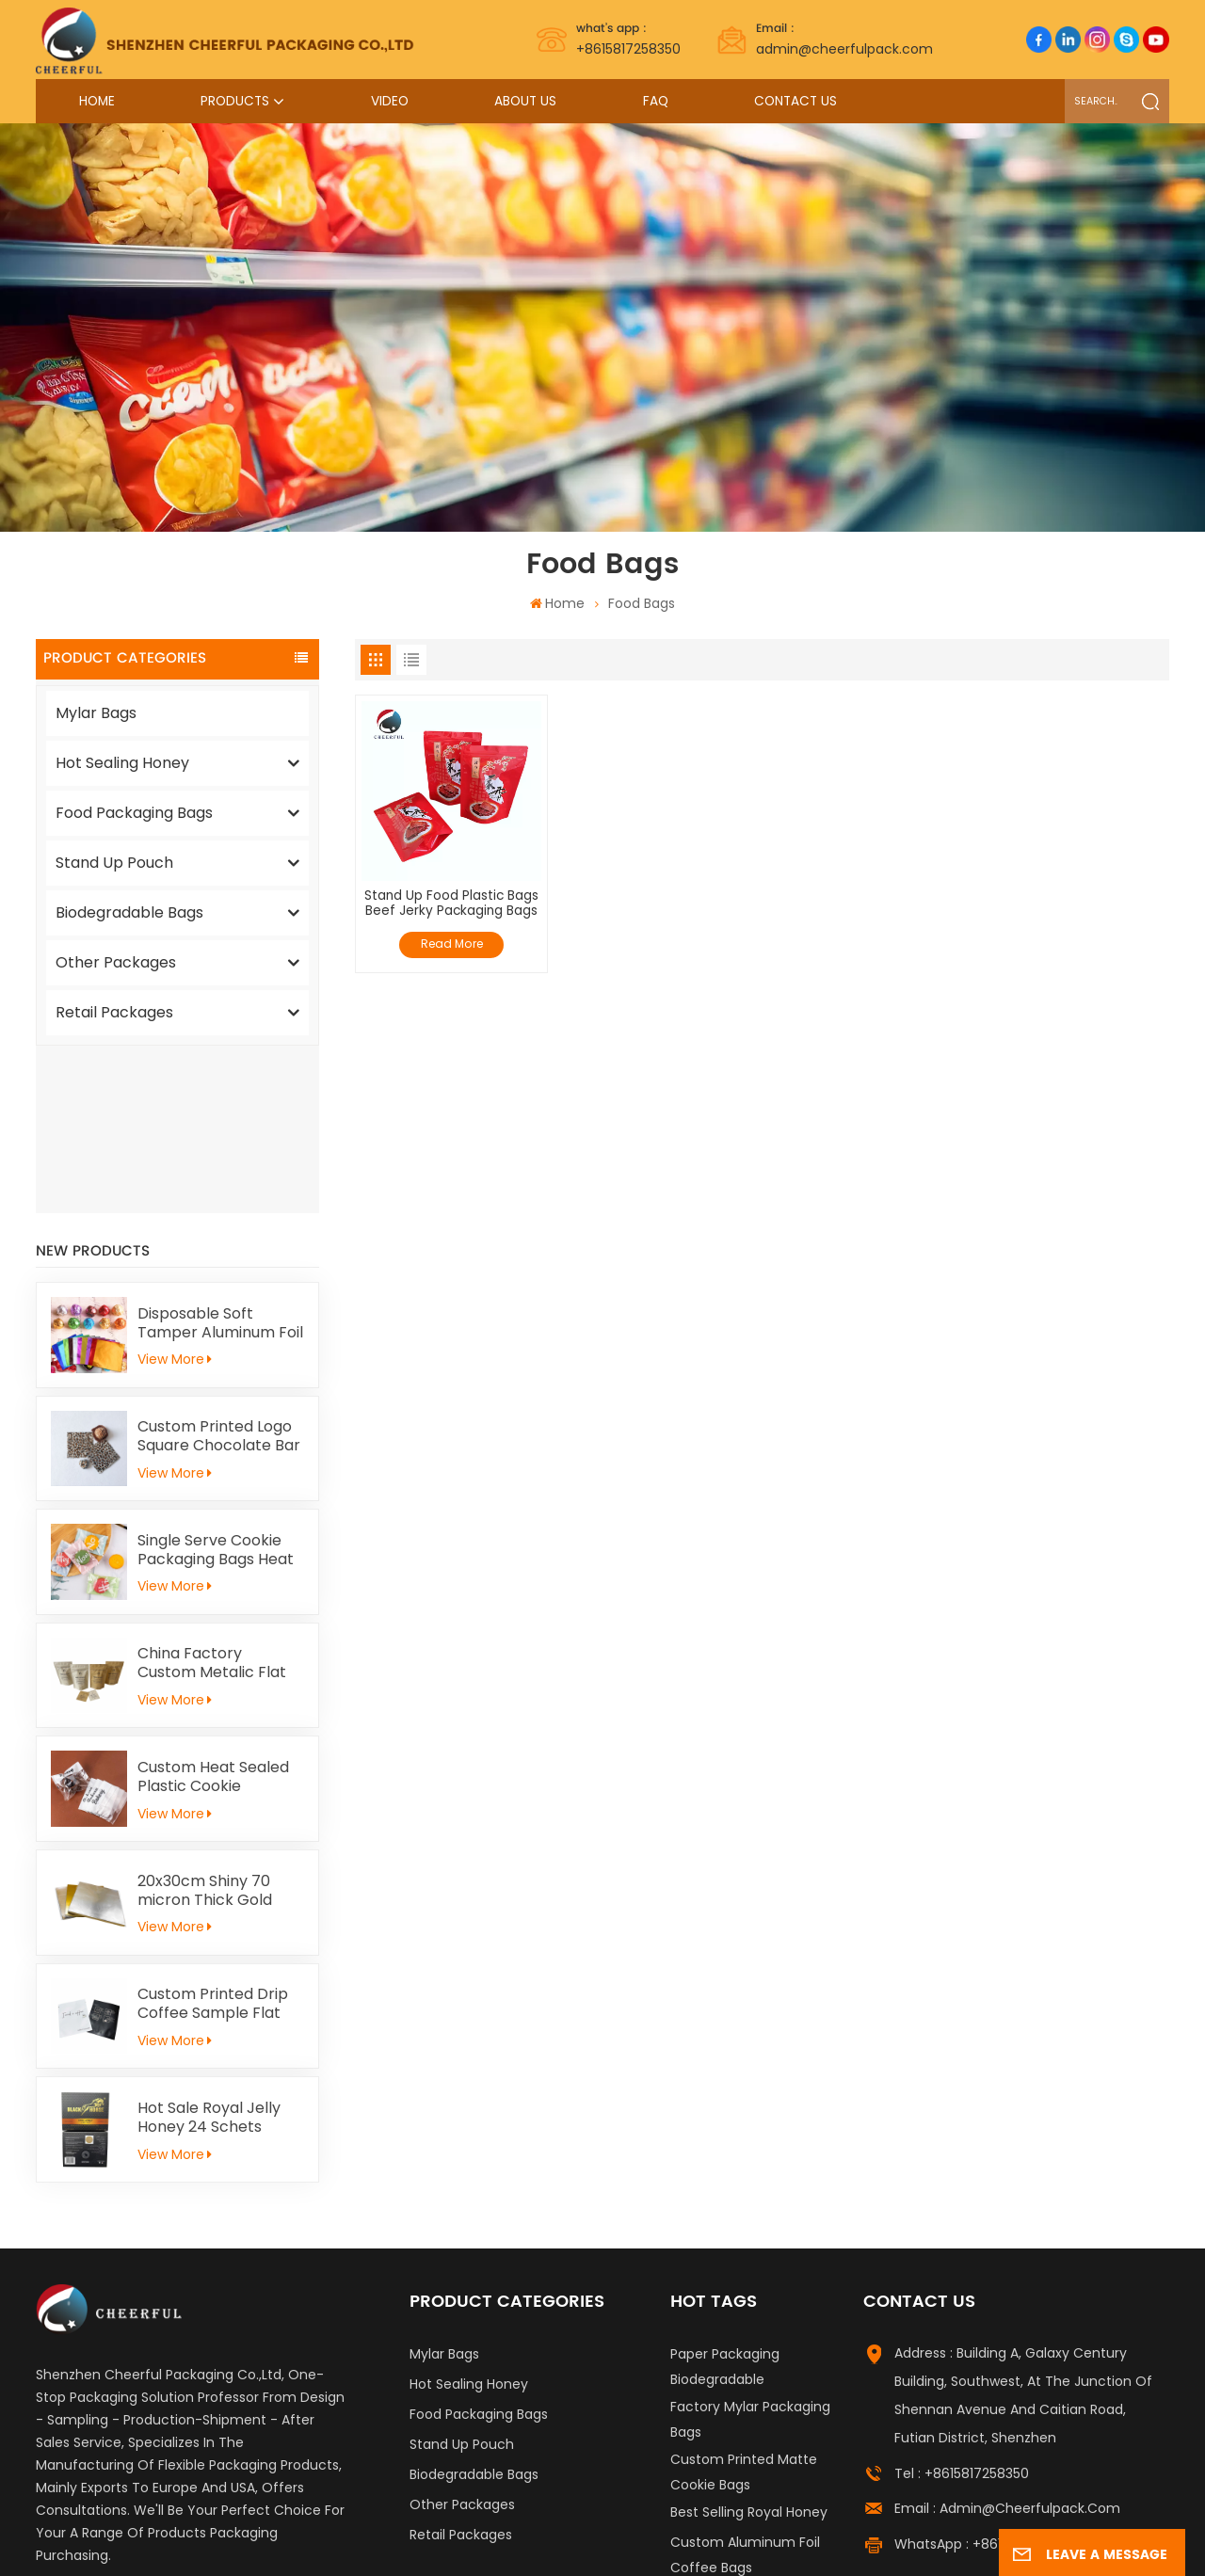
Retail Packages (114, 1012)
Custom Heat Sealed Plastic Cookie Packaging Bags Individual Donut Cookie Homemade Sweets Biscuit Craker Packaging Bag (217, 1609)
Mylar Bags (96, 713)
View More (174, 1191)
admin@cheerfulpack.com (844, 38)
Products (235, 101)
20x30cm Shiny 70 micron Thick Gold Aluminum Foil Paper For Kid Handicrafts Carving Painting (212, 1723)
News (880, 2519)
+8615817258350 (628, 38)
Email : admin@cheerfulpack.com (1007, 2340)
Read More (452, 944)
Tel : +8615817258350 (961, 2305)
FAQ (655, 101)
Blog (838, 2519)
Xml (921, 2519)
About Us (525, 101)
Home (97, 101)
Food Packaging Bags (134, 813)
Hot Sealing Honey (122, 763)
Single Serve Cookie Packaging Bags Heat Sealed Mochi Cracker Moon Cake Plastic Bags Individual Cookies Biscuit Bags (218, 1382)
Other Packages (116, 962)
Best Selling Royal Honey (748, 2344)
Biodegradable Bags (129, 912)
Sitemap (785, 2519)
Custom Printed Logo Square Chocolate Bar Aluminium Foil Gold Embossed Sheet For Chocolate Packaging (218, 1269)
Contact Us (795, 101)
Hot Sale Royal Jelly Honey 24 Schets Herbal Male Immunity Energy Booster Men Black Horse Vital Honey (218, 1950)
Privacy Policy (989, 2519)
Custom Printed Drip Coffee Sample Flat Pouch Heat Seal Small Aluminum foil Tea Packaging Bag (219, 1836)
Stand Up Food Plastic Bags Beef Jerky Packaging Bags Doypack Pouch (451, 904)
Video (390, 101)
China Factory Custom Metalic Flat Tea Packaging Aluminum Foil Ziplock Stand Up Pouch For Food (216, 1495)
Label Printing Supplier (186, 2519)
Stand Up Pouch (114, 862)
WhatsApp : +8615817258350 (985, 2376)
